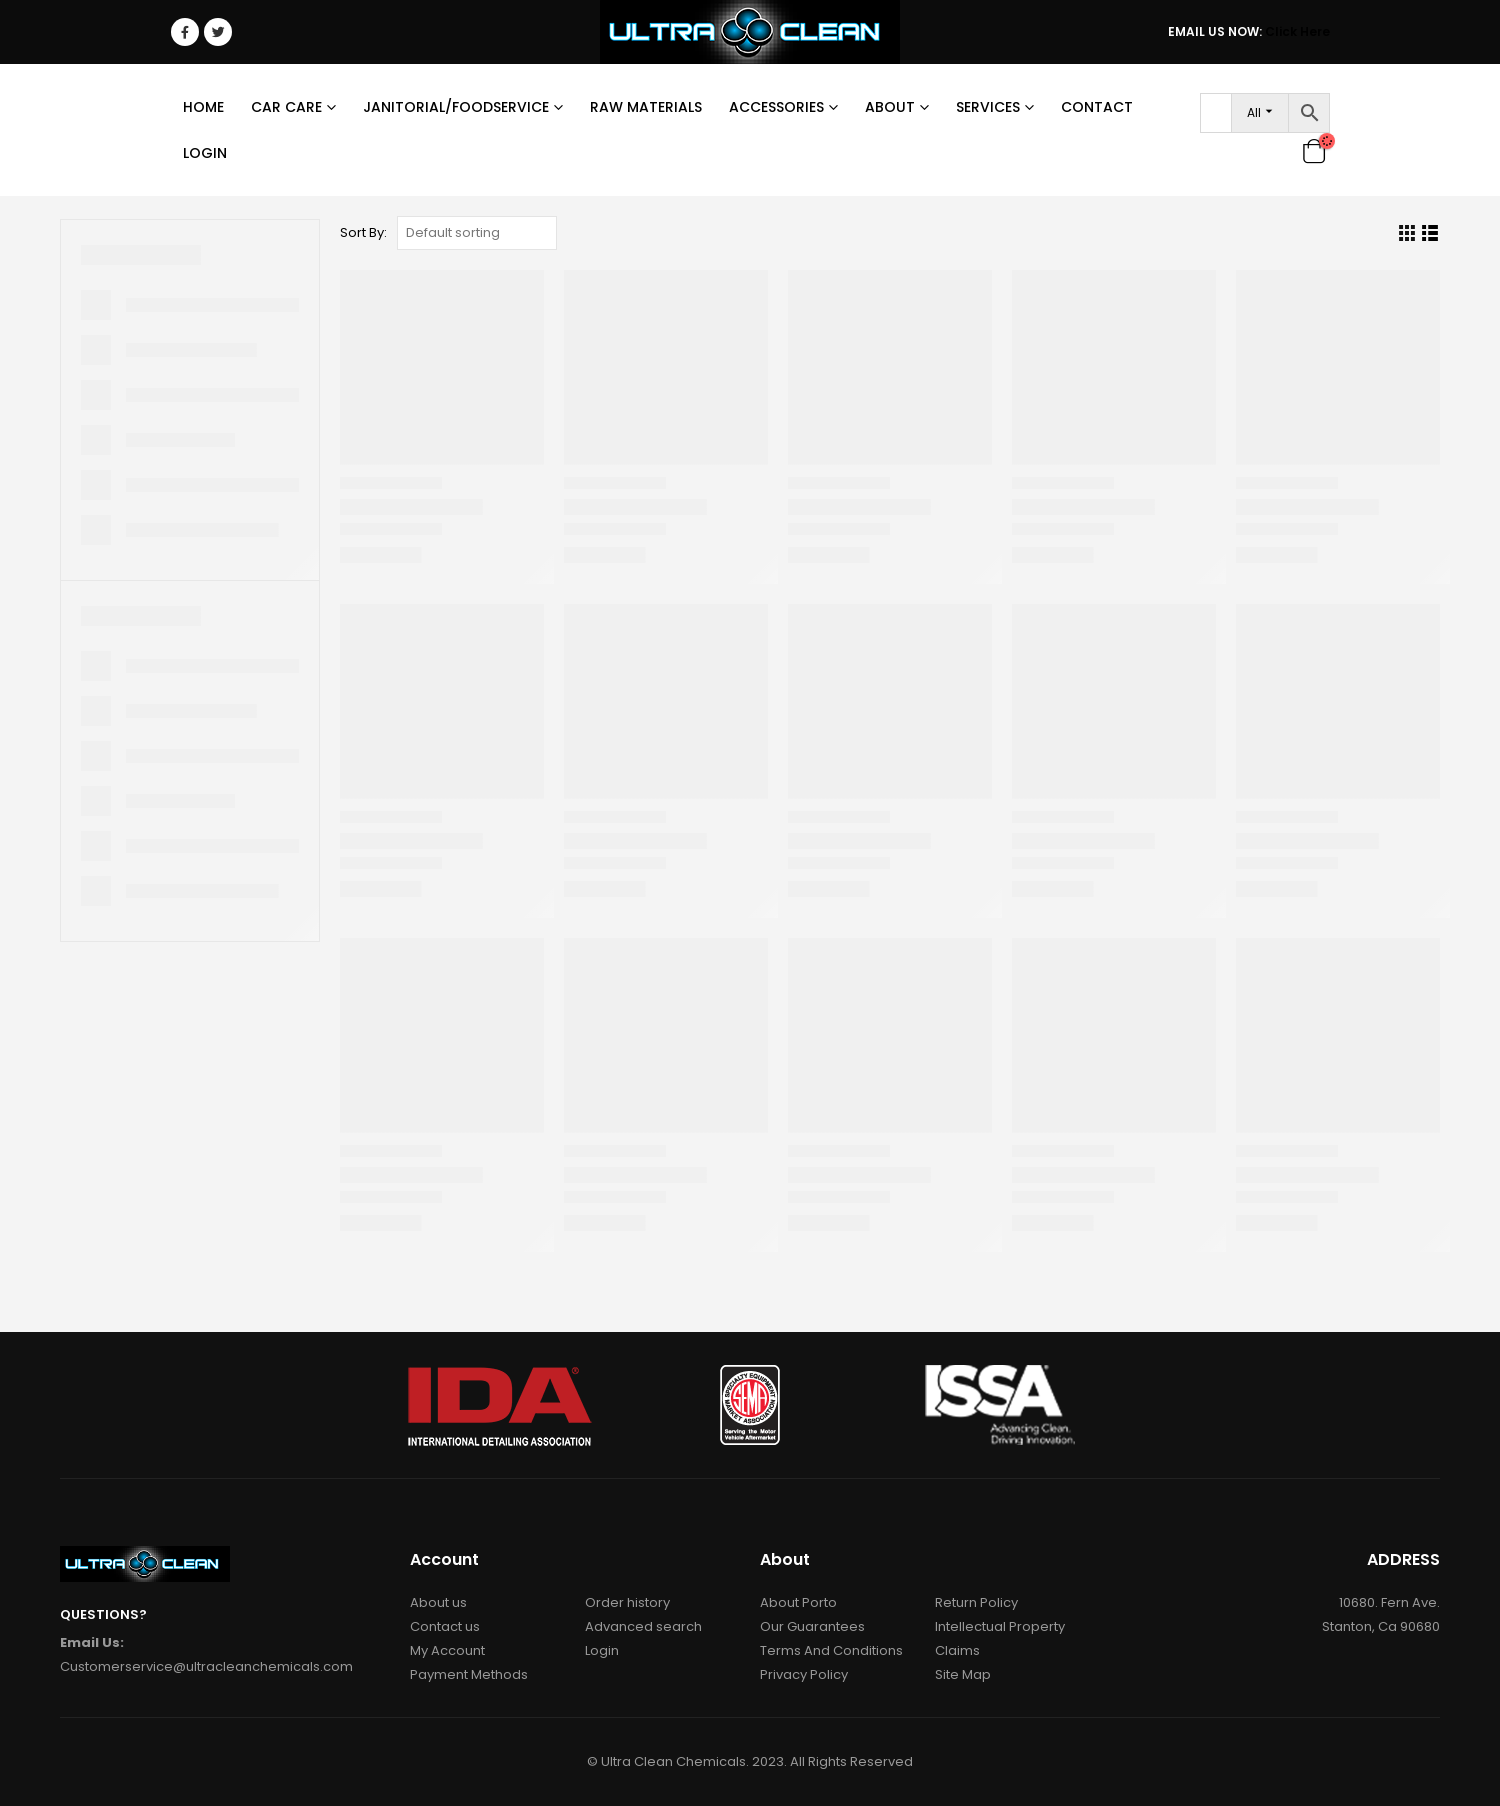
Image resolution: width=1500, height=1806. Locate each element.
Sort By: (363, 232)
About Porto (798, 1602)
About (890, 107)
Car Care (286, 107)
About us (438, 1602)
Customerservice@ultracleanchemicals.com (206, 1666)
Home (203, 107)
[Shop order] (477, 233)
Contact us (445, 1626)
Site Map (963, 1674)
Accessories (776, 107)
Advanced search (643, 1626)
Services (988, 107)
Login (205, 153)
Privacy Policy (804, 1674)
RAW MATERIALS (646, 107)
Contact (1097, 107)
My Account (447, 1650)
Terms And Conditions (831, 1650)
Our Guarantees (812, 1626)
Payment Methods (469, 1674)
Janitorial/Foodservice (456, 107)
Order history (627, 1602)
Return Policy (976, 1602)
